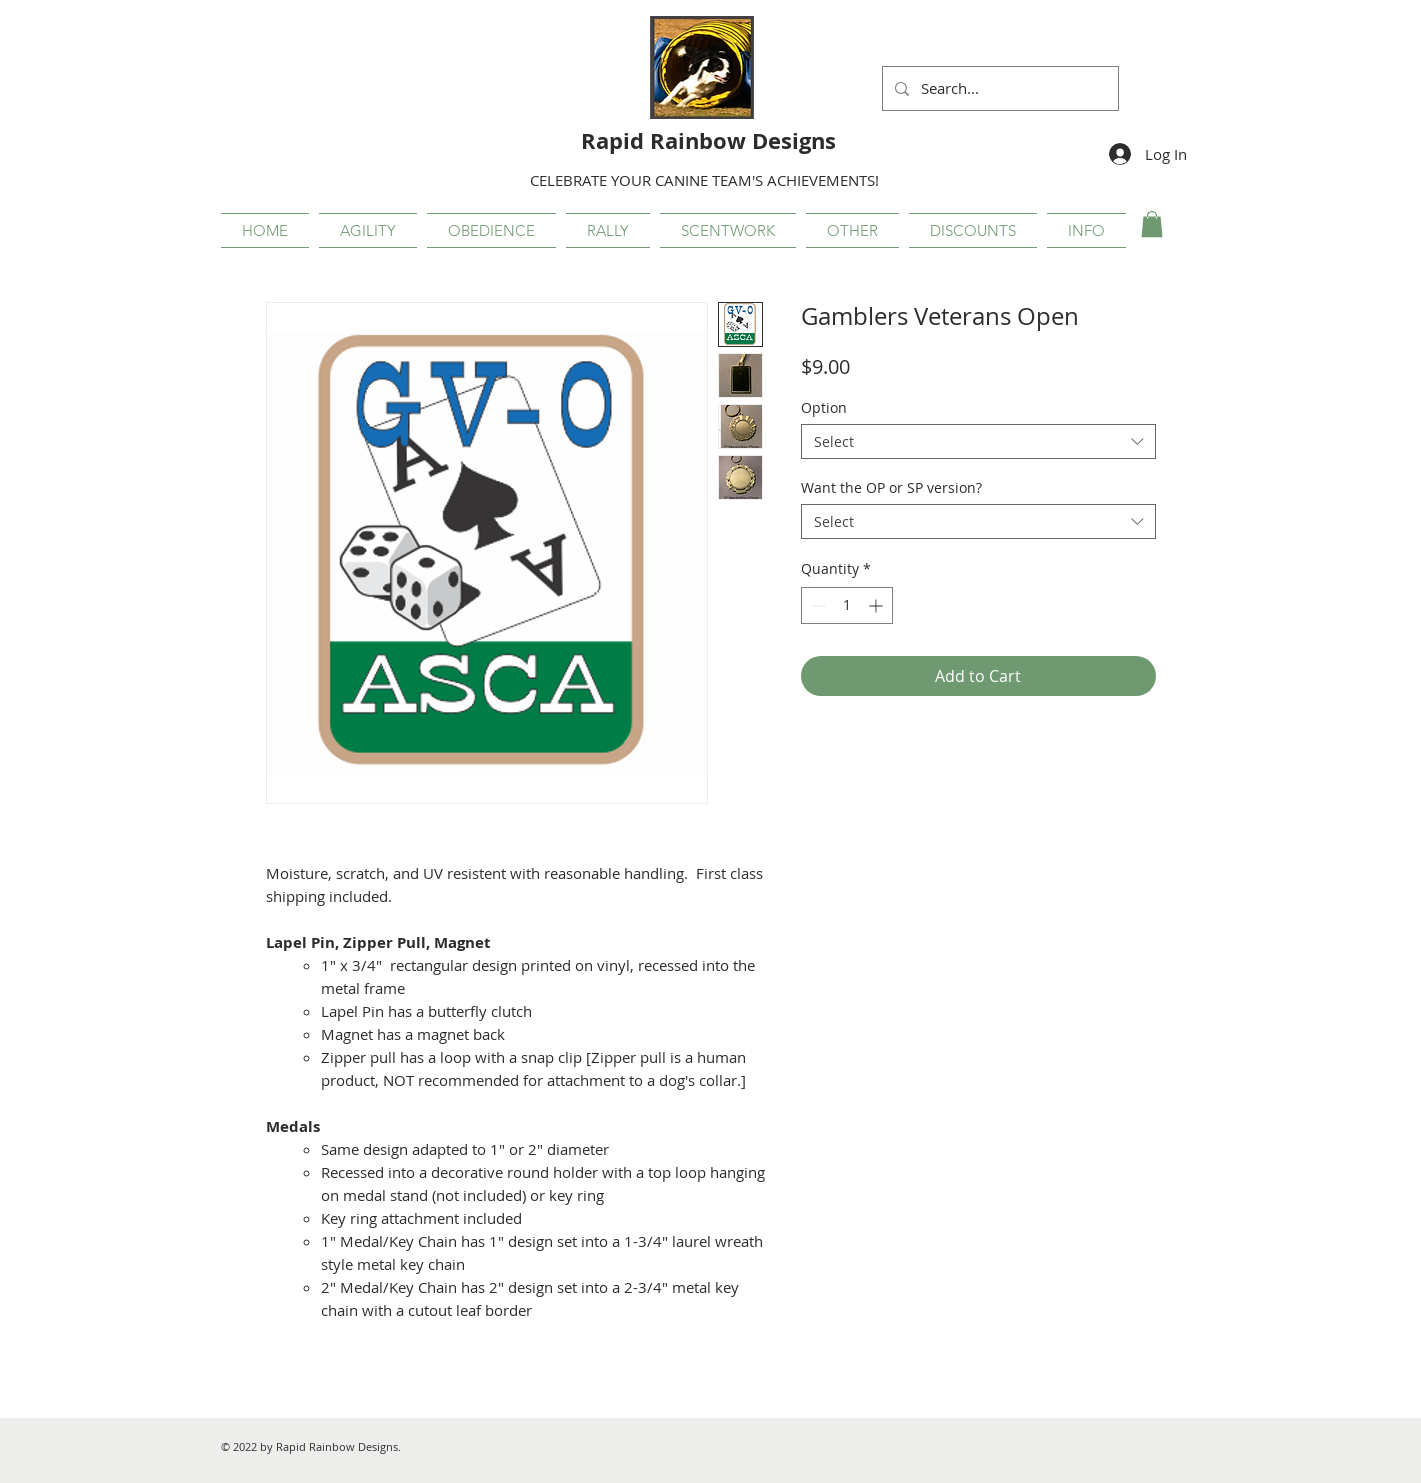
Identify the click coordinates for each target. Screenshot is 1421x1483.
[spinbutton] (847, 605)
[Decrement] (816, 605)
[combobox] (978, 441)
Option (824, 407)
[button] (368, 230)
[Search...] (998, 88)
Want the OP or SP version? (891, 487)
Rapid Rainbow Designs (708, 140)
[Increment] (877, 605)
